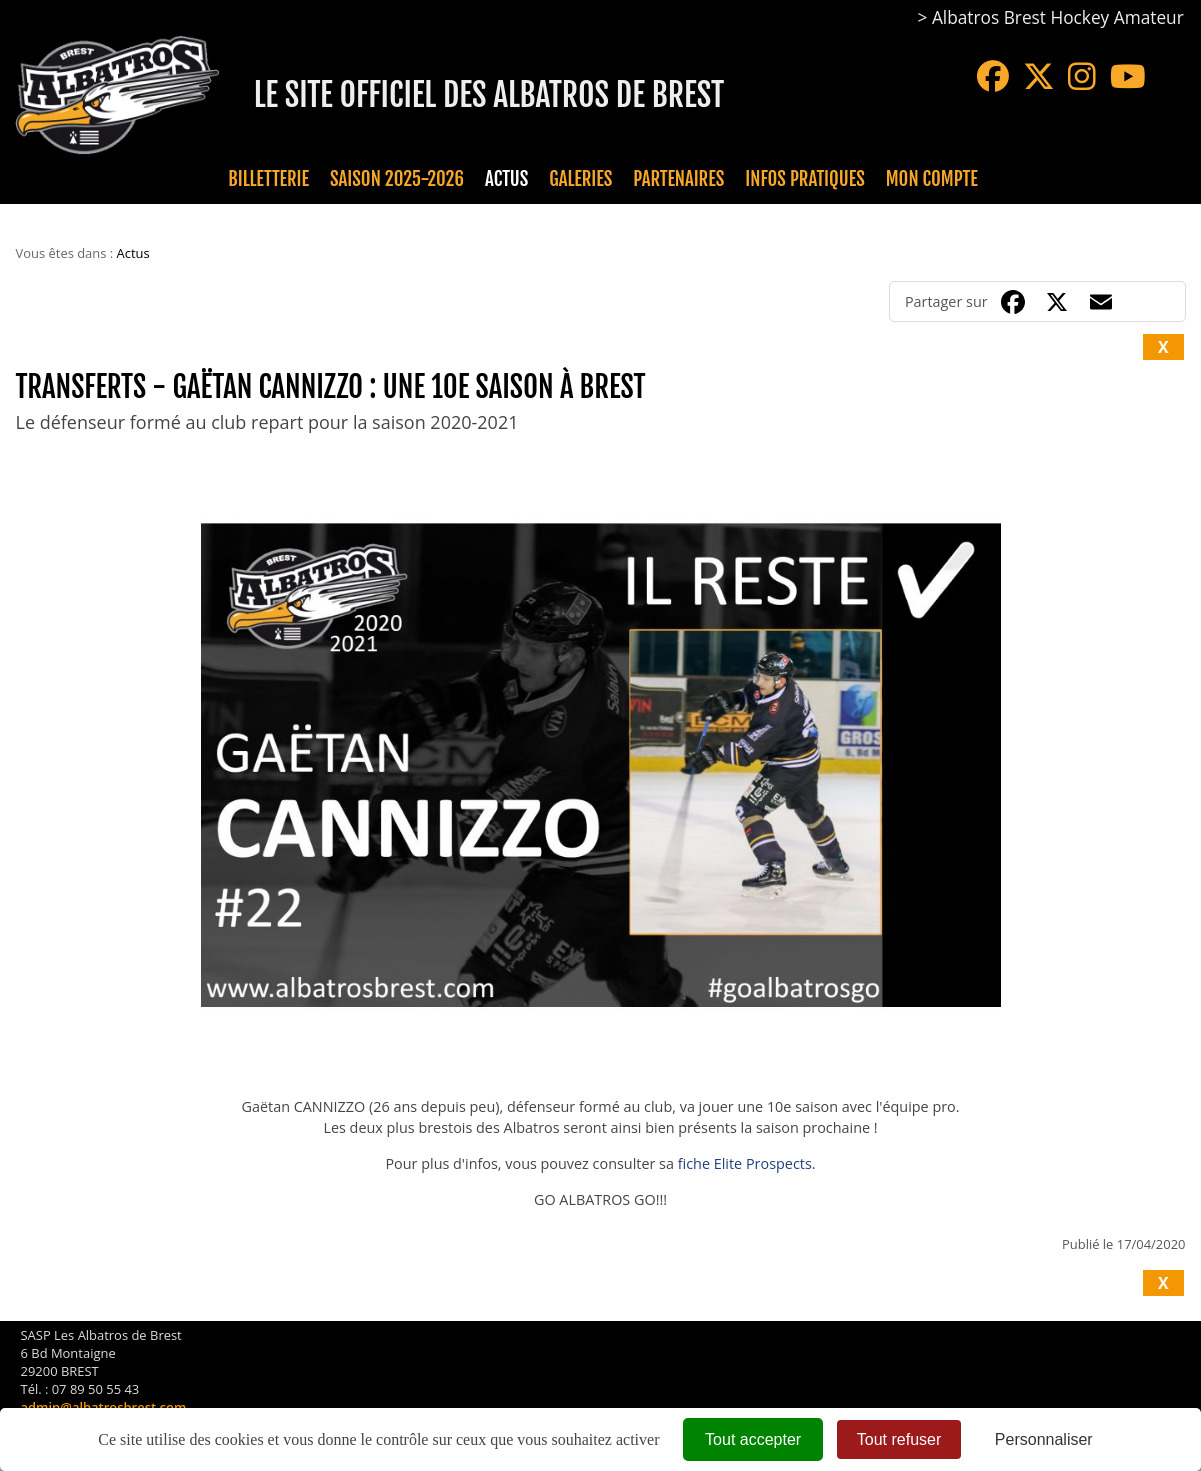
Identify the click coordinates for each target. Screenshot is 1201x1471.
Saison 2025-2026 (397, 179)
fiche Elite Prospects (745, 1163)
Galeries (580, 179)
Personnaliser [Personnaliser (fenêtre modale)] (1044, 1439)
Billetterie (268, 179)
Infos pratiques (804, 179)
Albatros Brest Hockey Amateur (1058, 17)
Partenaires (678, 179)
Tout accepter (753, 1439)
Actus (506, 179)
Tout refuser (899, 1439)
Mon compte (932, 179)
